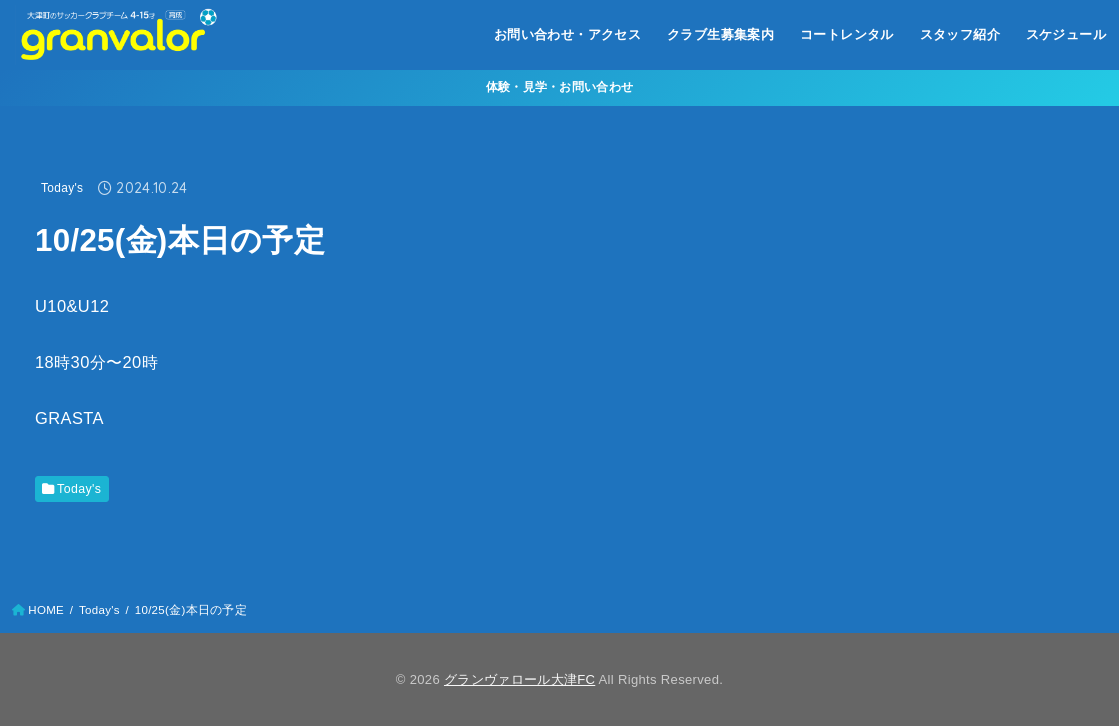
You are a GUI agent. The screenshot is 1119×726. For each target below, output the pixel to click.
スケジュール (1066, 34)
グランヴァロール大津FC (519, 679)
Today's (62, 188)
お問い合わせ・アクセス (568, 34)
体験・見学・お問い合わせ (560, 87)
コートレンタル (847, 34)
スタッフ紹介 (960, 34)
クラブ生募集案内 (720, 34)
